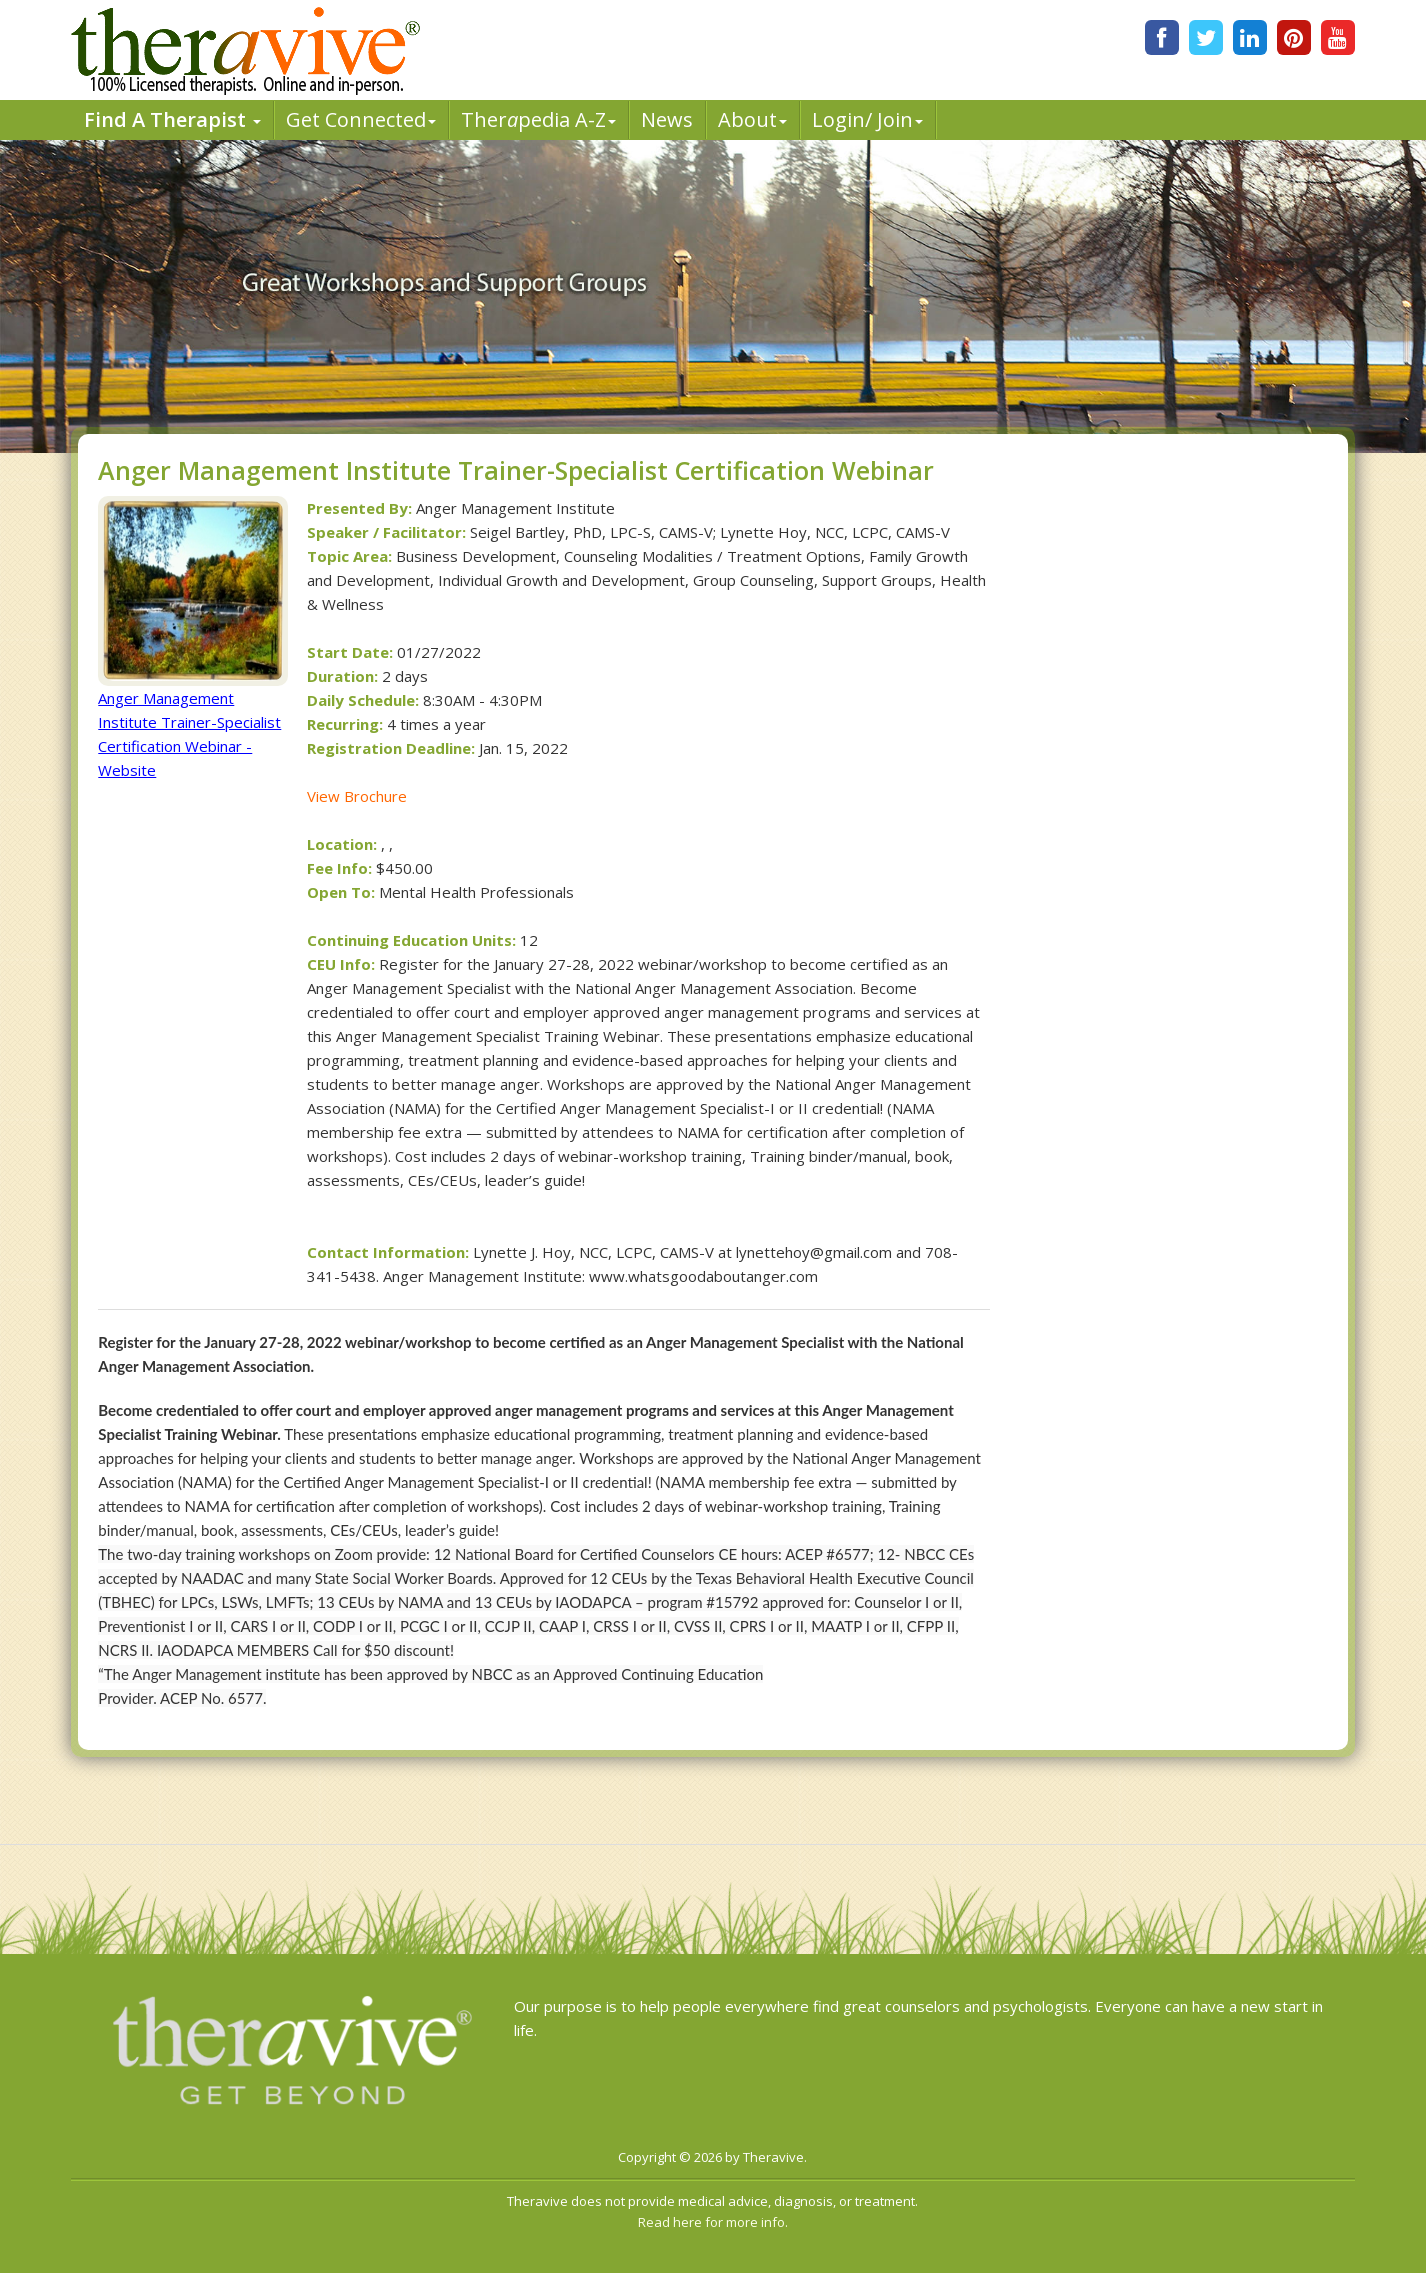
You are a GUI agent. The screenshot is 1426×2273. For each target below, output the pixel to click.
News (667, 119)
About (752, 119)
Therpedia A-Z (538, 119)
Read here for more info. (713, 2222)
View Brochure (357, 796)
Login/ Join (867, 119)
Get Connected (361, 119)
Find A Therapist (172, 119)
